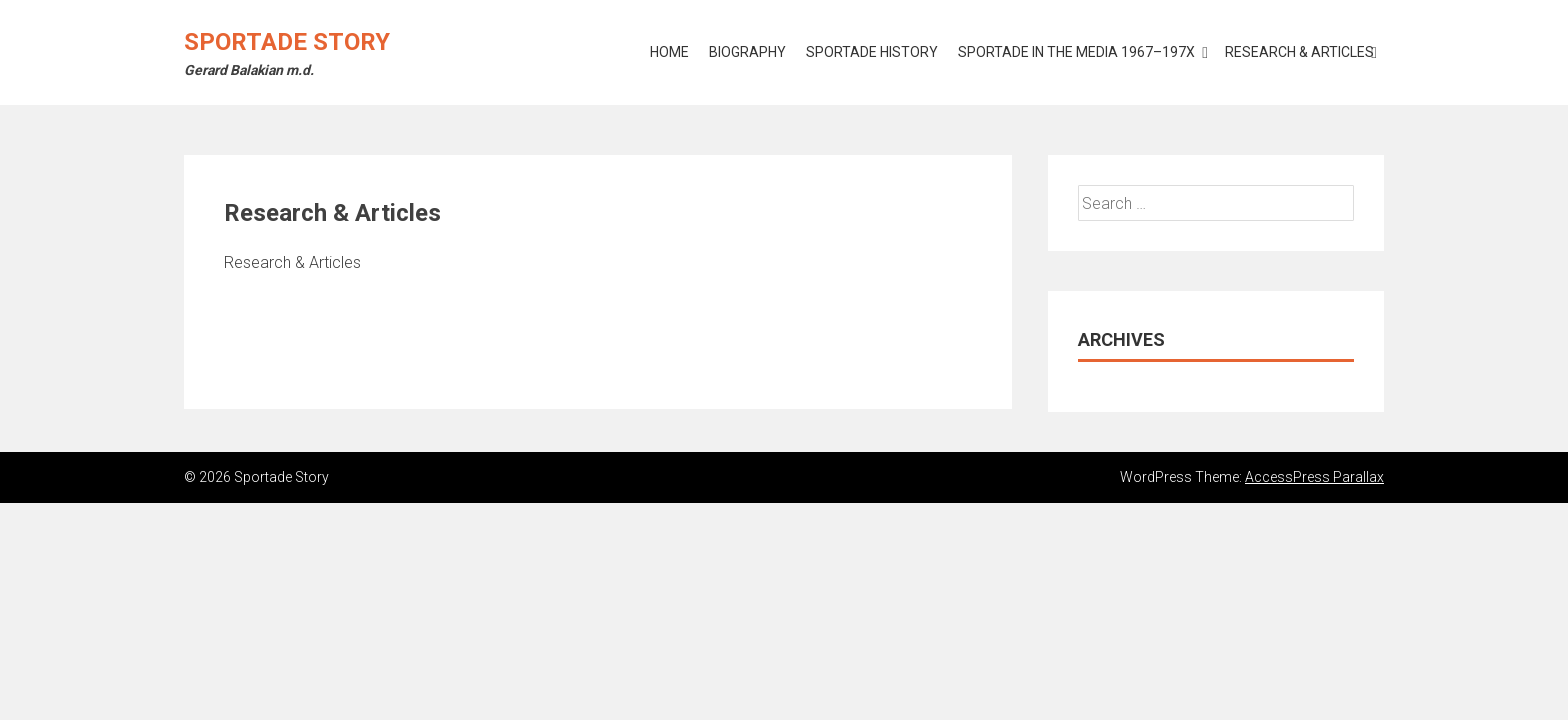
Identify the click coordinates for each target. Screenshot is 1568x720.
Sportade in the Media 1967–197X (1076, 52)
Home (669, 52)
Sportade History (872, 52)
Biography (747, 52)
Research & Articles (1299, 52)
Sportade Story (287, 42)
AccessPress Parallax (1314, 477)
